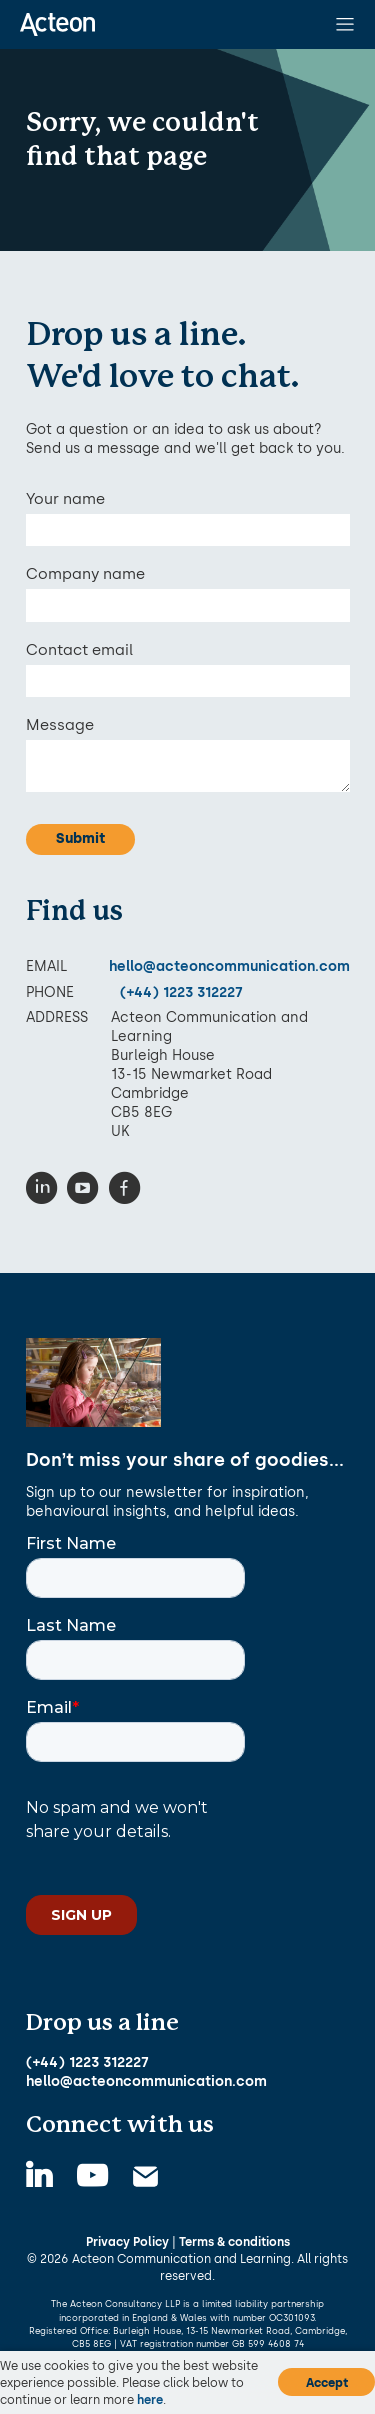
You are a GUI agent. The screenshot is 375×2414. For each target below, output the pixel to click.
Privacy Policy (127, 2241)
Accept (327, 2382)
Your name (65, 499)
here (150, 2399)
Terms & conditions (234, 2241)
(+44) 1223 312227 (181, 992)
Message (60, 725)
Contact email (79, 650)
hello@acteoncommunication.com (229, 966)
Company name (85, 574)
